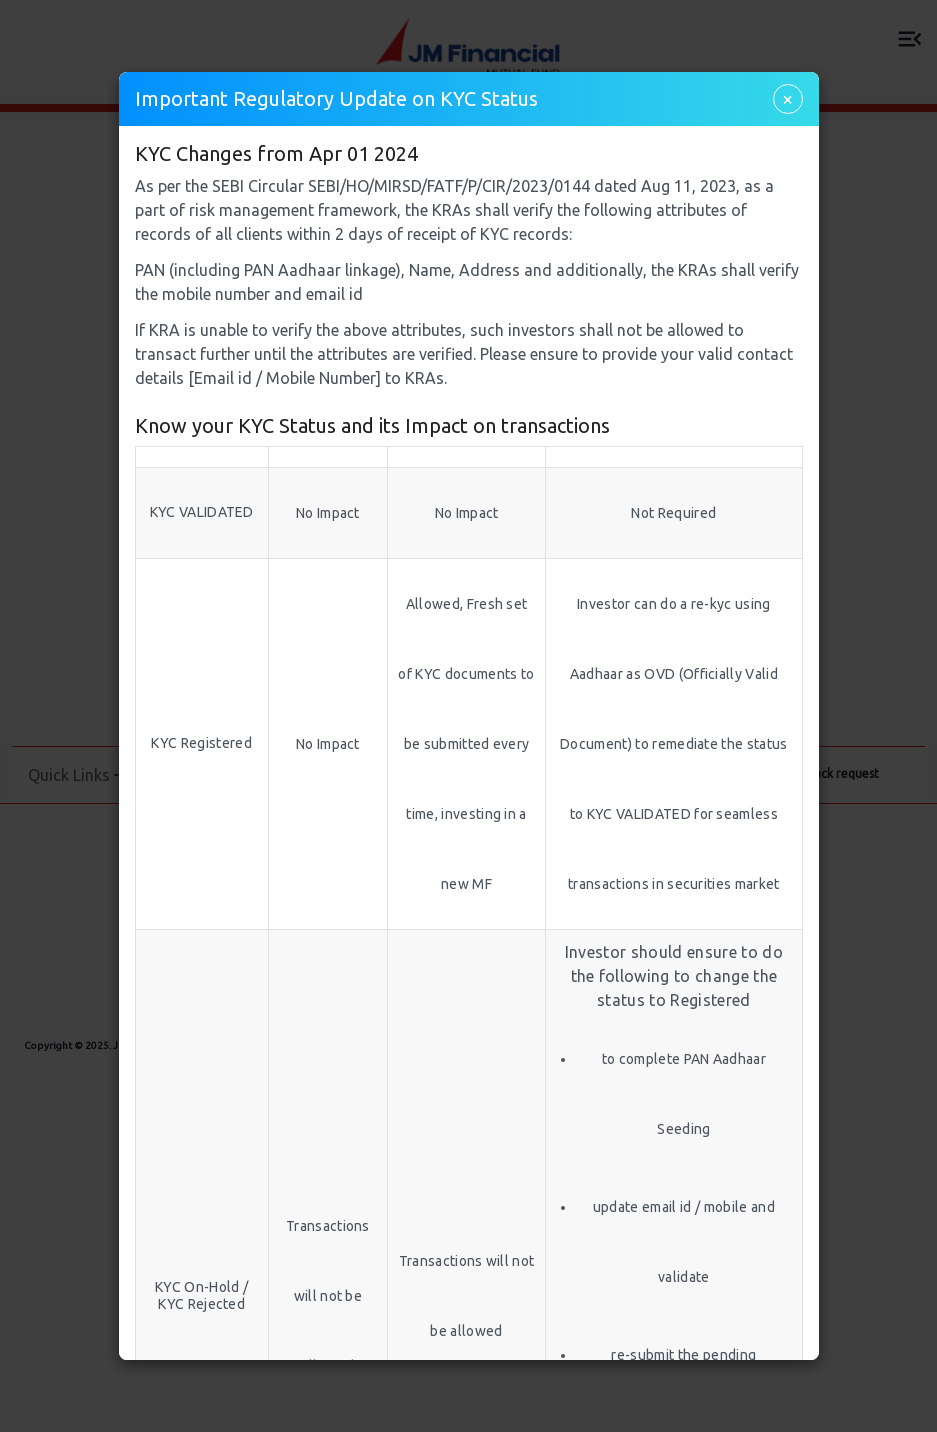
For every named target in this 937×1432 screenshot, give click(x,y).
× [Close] (787, 98)
